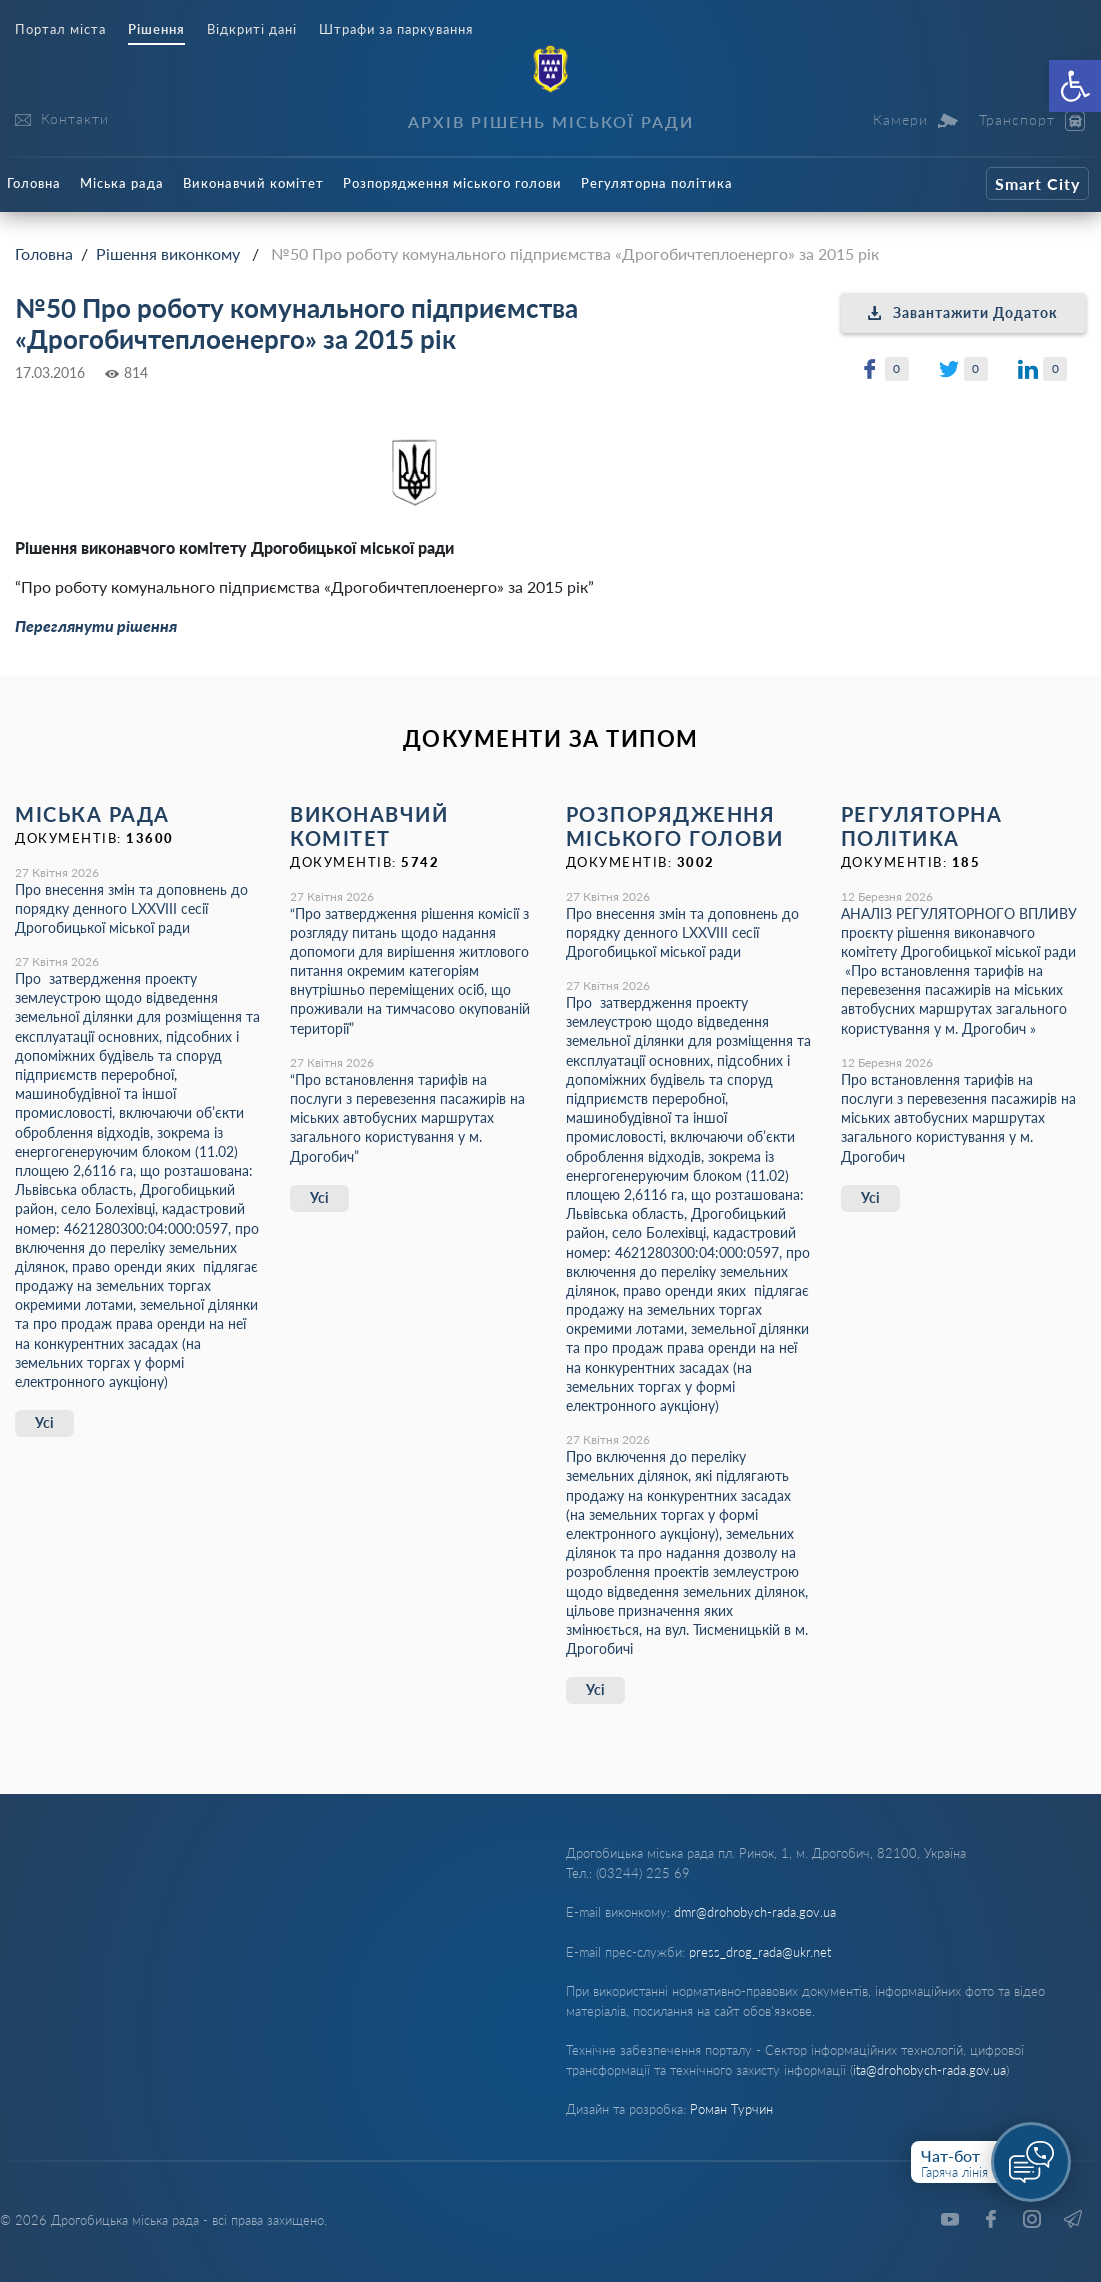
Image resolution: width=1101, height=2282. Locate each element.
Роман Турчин (731, 2109)
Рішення (156, 29)
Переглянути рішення (96, 625)
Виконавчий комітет (253, 183)
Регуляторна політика (657, 183)
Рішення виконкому (168, 253)
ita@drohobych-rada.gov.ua (929, 2070)
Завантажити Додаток (963, 312)
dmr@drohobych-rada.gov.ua (755, 1912)
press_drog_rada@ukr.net (760, 1952)
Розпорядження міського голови (452, 183)
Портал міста (60, 29)
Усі (44, 1422)
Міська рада (122, 183)
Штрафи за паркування (396, 29)
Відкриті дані (252, 29)
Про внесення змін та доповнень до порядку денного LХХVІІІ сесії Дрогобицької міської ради (131, 908)
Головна (34, 183)
